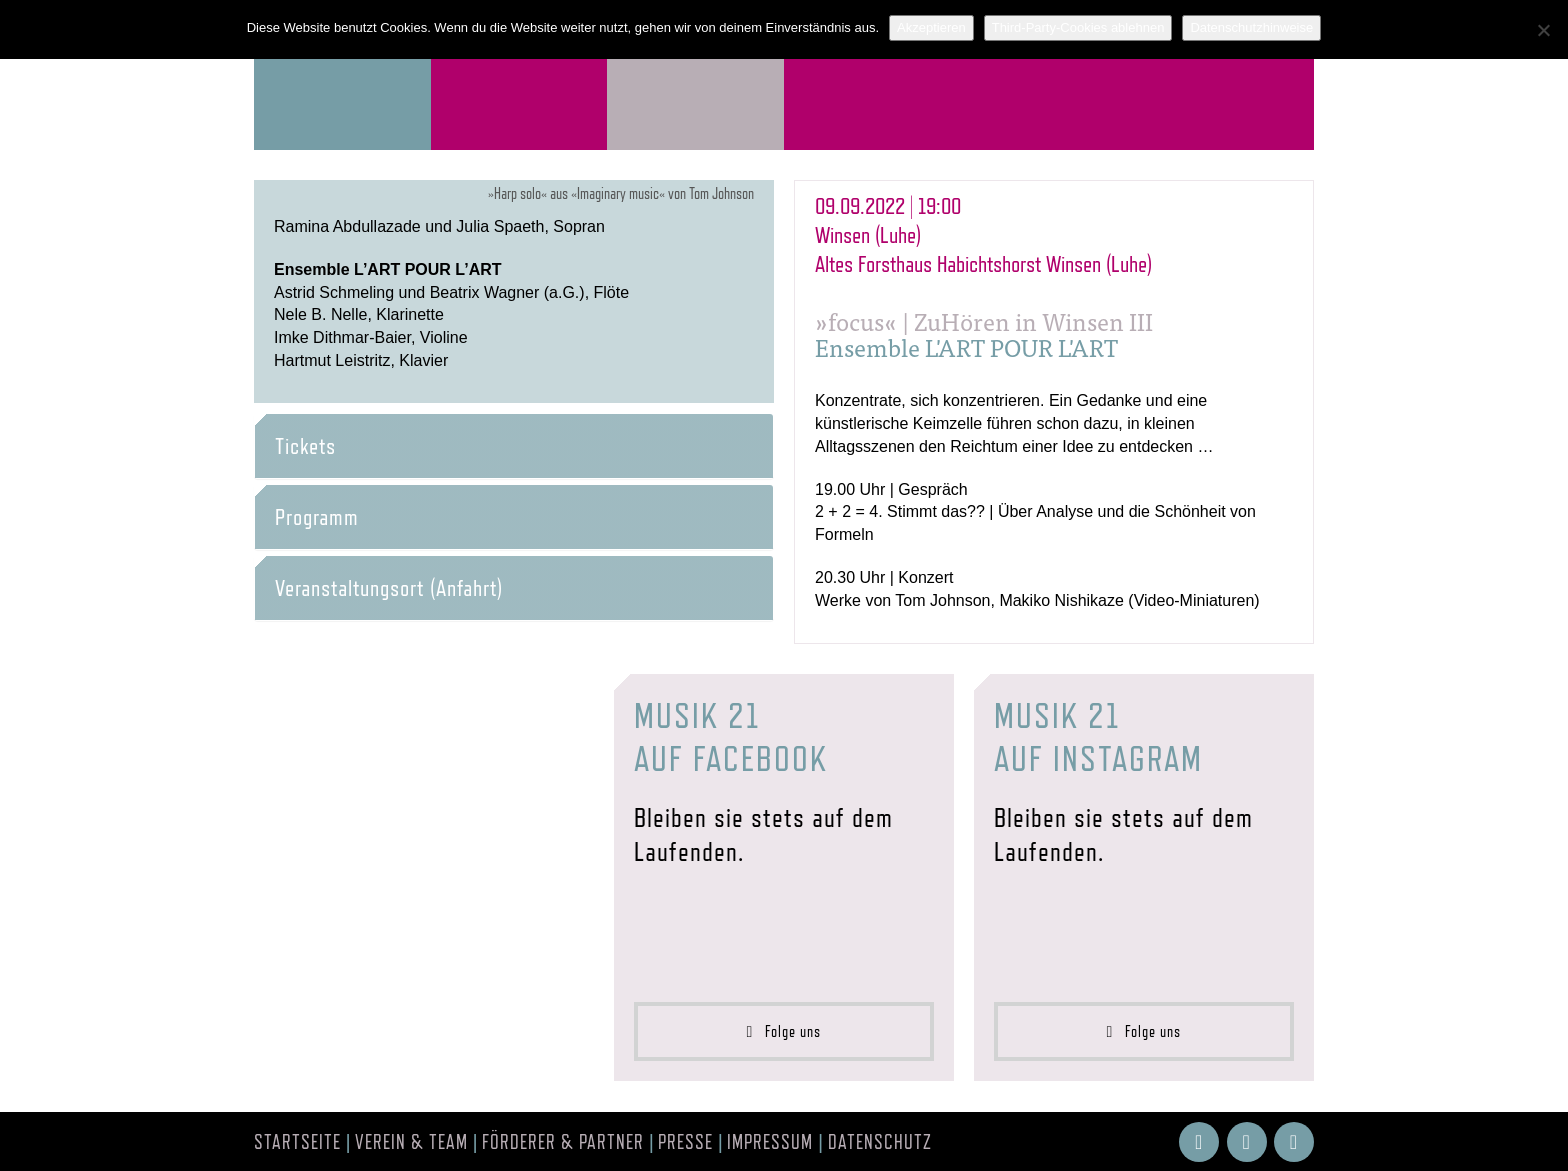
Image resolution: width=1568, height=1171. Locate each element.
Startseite (297, 1142)
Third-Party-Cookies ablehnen (1078, 27)
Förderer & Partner (563, 1142)
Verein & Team (411, 1142)
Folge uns (784, 1031)
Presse (685, 1142)
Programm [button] (317, 517)
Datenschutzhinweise (1251, 27)
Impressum (770, 1142)
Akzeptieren (931, 27)
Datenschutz (880, 1142)
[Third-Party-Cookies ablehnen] (1543, 30)
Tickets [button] (305, 446)
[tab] (514, 446)
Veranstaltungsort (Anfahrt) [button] (389, 588)
